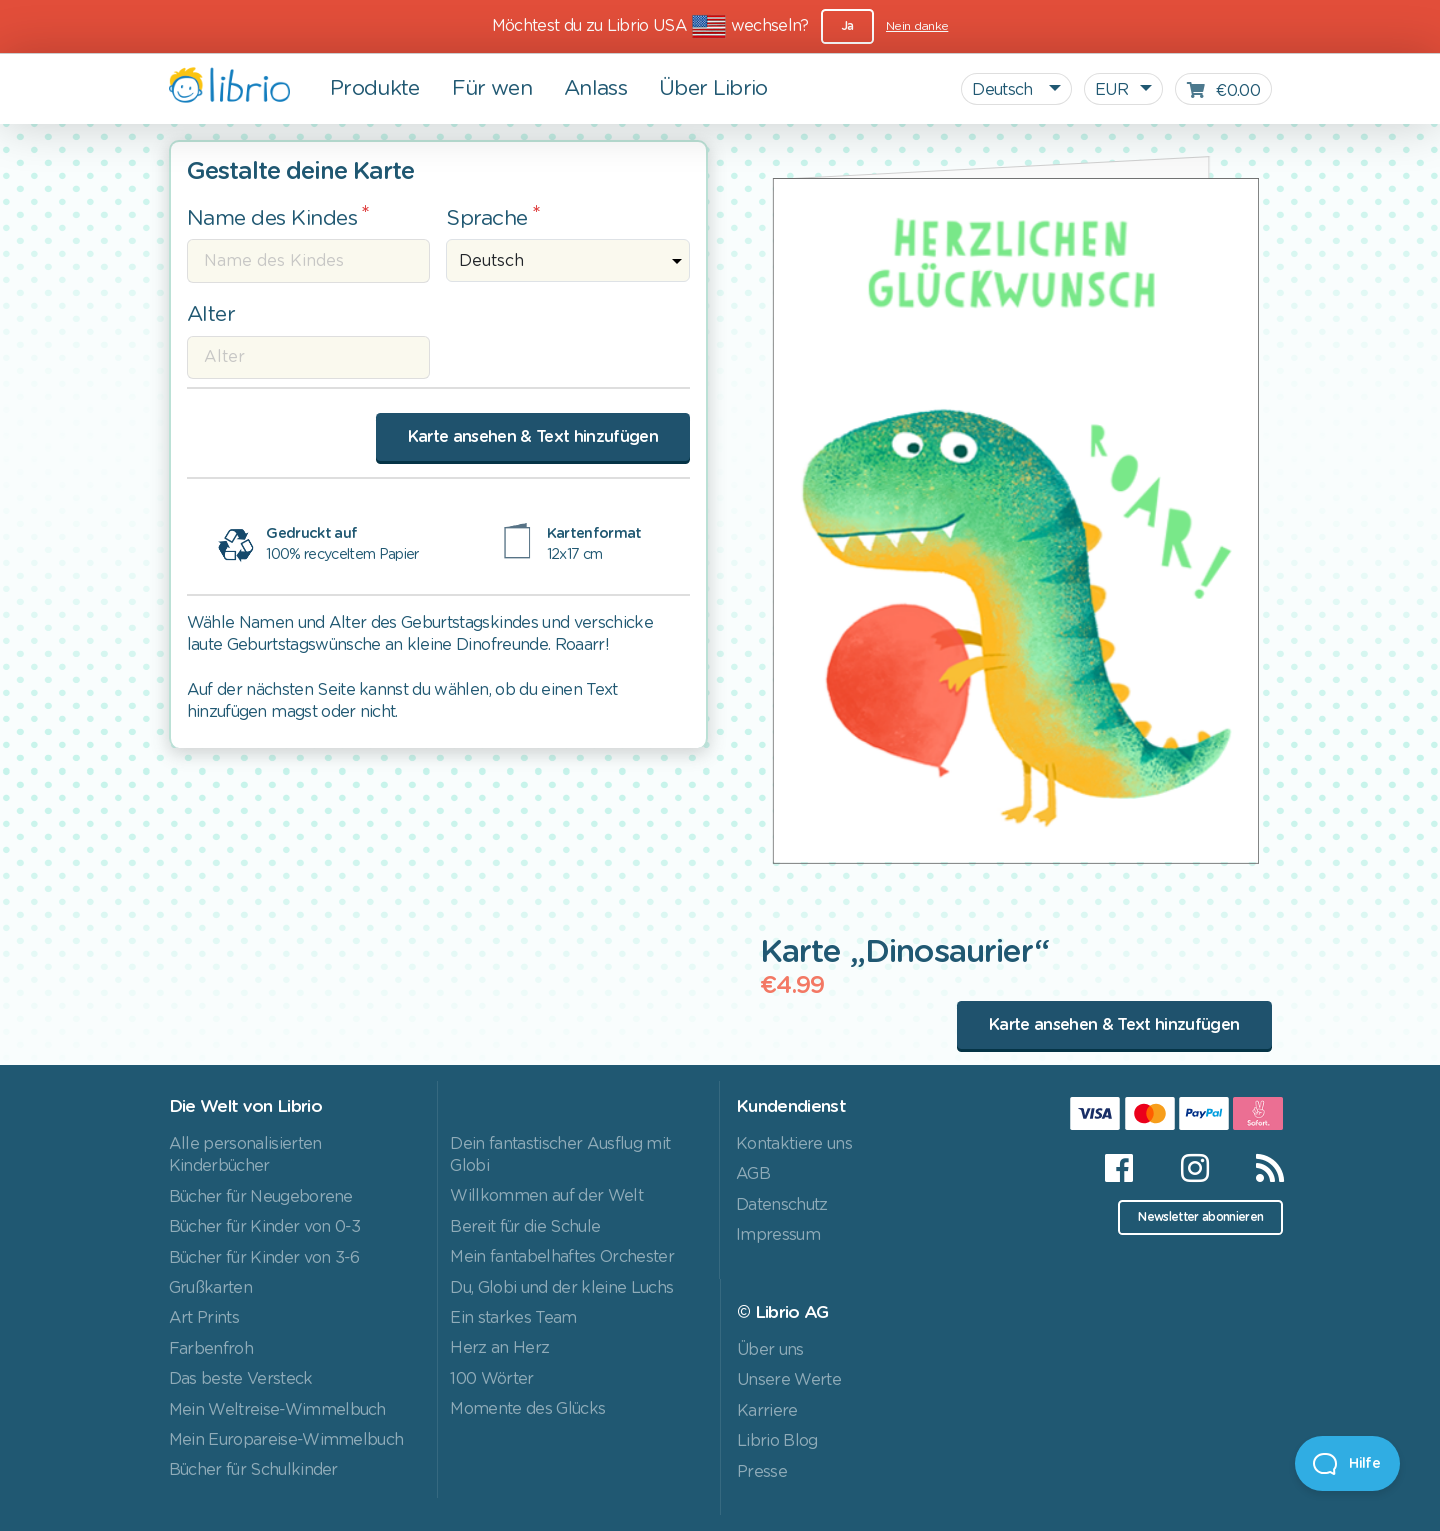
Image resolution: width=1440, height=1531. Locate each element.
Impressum (778, 1235)
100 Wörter (491, 1379)
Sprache (487, 218)
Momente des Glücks (527, 1409)
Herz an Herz (499, 1348)
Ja (847, 26)
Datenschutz (782, 1205)
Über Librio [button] (713, 88)
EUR (1111, 90)
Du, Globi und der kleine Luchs (561, 1288)
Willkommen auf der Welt (546, 1196)
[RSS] (1257, 1168)
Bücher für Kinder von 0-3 (265, 1227)
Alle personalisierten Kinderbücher (245, 1155)
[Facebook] (1118, 1168)
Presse (762, 1472)
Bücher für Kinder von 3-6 (264, 1258)
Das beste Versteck (241, 1379)
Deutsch (1004, 90)
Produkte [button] (375, 88)
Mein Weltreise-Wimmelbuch (277, 1410)
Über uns (770, 1350)
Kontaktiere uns (794, 1144)
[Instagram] (1194, 1168)
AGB (753, 1174)
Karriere (767, 1411)
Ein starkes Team (513, 1318)
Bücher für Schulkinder (253, 1470)
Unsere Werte (789, 1380)
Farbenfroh (211, 1349)
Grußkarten (210, 1288)
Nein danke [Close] (917, 26)
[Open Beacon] (1347, 1463)
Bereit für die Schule (525, 1227)
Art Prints (204, 1318)
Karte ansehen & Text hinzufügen (533, 437)
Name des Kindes (272, 218)
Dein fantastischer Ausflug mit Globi (560, 1155)
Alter (211, 314)
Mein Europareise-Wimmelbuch (286, 1440)
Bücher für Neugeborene (261, 1197)
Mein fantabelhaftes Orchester (562, 1257)
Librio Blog (777, 1441)
